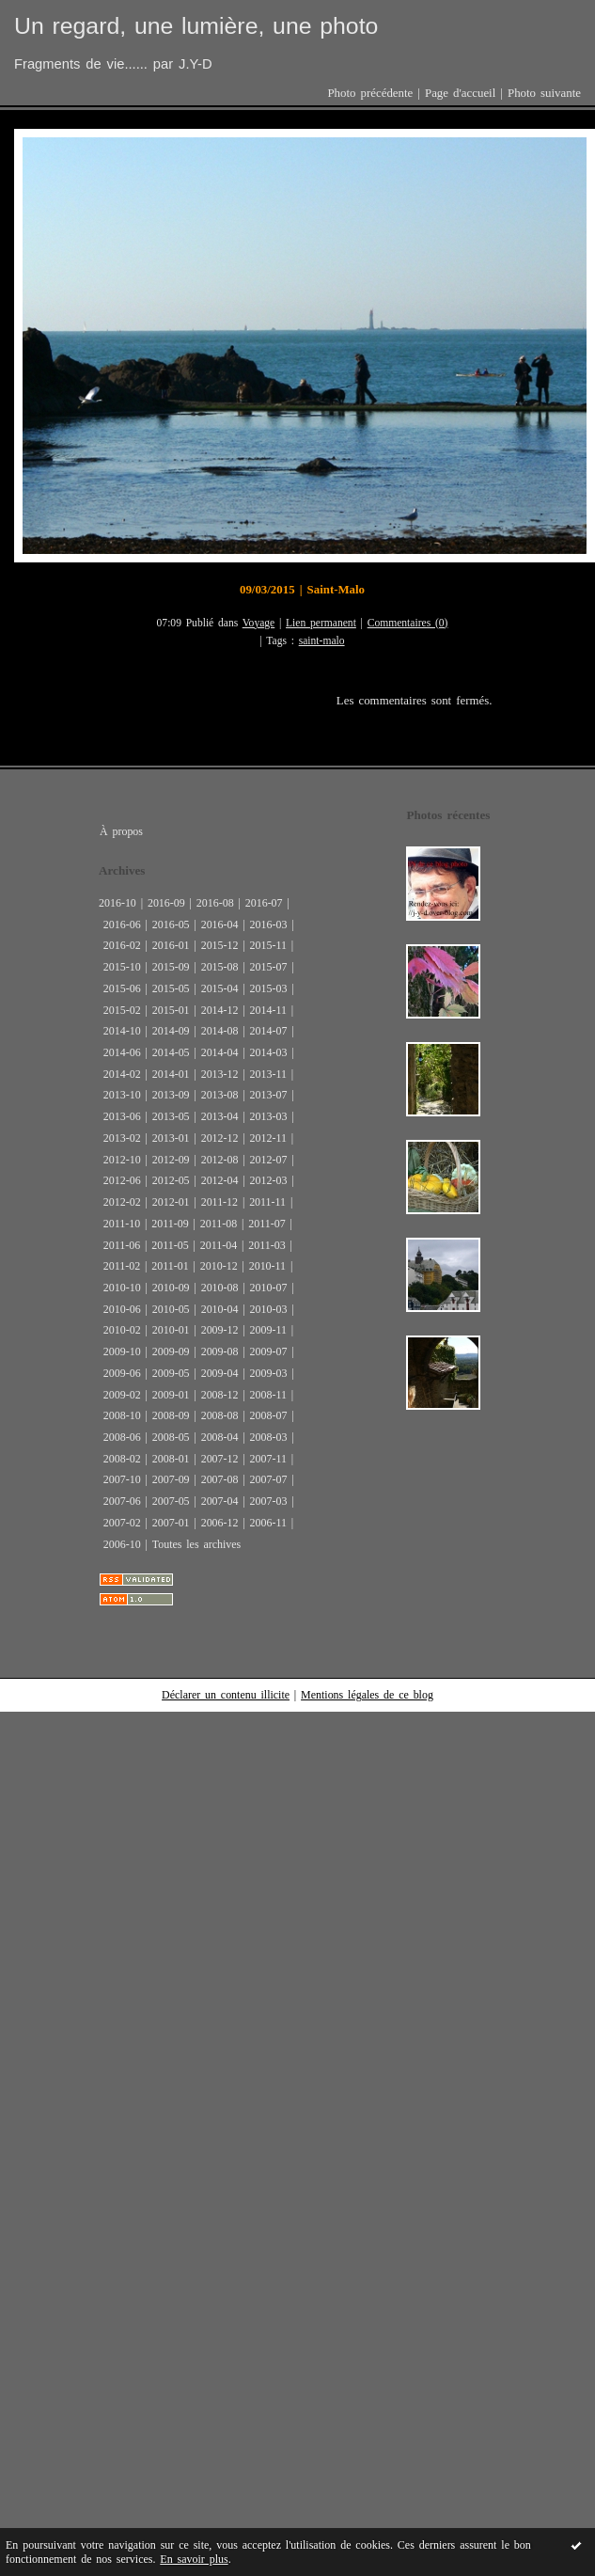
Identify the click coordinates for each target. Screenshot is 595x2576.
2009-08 (220, 1351)
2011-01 (169, 1265)
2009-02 (122, 1394)
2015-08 (220, 966)
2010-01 (171, 1329)
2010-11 (267, 1265)
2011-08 (218, 1223)
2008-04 (220, 1437)
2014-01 (171, 1074)
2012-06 (122, 1180)
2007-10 (122, 1479)
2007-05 (171, 1501)
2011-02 (121, 1265)
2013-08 (220, 1094)
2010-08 (220, 1287)
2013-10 (122, 1094)
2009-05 (171, 1373)
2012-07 (269, 1159)
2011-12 (219, 1202)
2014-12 (220, 1010)
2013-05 (171, 1116)
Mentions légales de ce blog (367, 1694)
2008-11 (268, 1394)
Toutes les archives (196, 1544)
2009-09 (171, 1351)
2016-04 (220, 924)
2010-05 (171, 1309)
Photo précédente (370, 93)
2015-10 (122, 966)
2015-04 (220, 988)
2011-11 (267, 1202)
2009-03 (269, 1373)
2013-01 (171, 1138)
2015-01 (171, 1010)
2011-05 (169, 1245)
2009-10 (122, 1351)
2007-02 (122, 1522)
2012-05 (171, 1180)
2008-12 (220, 1394)
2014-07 (269, 1030)
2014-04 (220, 1052)
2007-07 (269, 1479)
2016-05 (171, 924)
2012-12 (220, 1138)
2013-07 (269, 1094)
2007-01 (171, 1522)
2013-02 (122, 1138)
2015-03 (269, 988)
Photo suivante (544, 93)
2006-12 (220, 1522)
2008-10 (122, 1415)
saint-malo (322, 641)
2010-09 (171, 1287)
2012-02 (122, 1202)
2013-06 (122, 1116)
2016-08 (215, 902)
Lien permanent (321, 623)
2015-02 (122, 1010)
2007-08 (220, 1479)
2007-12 (220, 1458)
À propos (121, 831)
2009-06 (122, 1373)
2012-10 (122, 1159)
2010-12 (219, 1265)
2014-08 (220, 1030)
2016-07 (264, 902)
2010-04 (220, 1309)
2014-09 (171, 1030)
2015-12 (220, 945)
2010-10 (122, 1287)
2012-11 (268, 1138)
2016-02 (122, 945)
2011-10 (121, 1223)
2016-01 (171, 945)
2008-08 (220, 1415)
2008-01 (171, 1458)
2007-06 (122, 1501)
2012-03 (269, 1180)
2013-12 (220, 1074)
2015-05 (171, 988)
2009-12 (220, 1329)
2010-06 (122, 1309)
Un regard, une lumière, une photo (196, 26)
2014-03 (269, 1052)
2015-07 (269, 966)
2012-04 (220, 1180)
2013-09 (171, 1094)
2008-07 (269, 1415)
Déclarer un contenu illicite (226, 1694)
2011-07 (266, 1223)
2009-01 (171, 1394)
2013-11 (268, 1074)
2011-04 (218, 1245)
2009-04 (220, 1373)
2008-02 (122, 1458)
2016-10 (117, 902)
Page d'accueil (460, 93)
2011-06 (121, 1245)
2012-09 (171, 1159)
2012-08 (220, 1159)
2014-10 (122, 1030)
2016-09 (166, 902)
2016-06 (122, 924)
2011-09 (169, 1223)
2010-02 (122, 1329)
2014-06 (122, 1052)
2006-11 (268, 1522)
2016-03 (269, 924)
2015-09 (171, 966)
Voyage (259, 623)
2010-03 (269, 1309)
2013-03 (269, 1116)
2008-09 (171, 1415)
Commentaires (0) (408, 623)
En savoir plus (193, 2559)
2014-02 (122, 1074)
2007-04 (220, 1501)
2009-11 (268, 1329)
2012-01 (171, 1202)
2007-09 (171, 1479)
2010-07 (269, 1287)
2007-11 (268, 1458)
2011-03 (266, 1245)
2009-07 (269, 1351)
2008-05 (171, 1437)
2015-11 (268, 945)
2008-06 (122, 1437)
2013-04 (220, 1116)
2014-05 (171, 1052)
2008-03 (269, 1437)
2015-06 (122, 988)
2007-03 (269, 1501)
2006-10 (122, 1544)
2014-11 (268, 1010)
